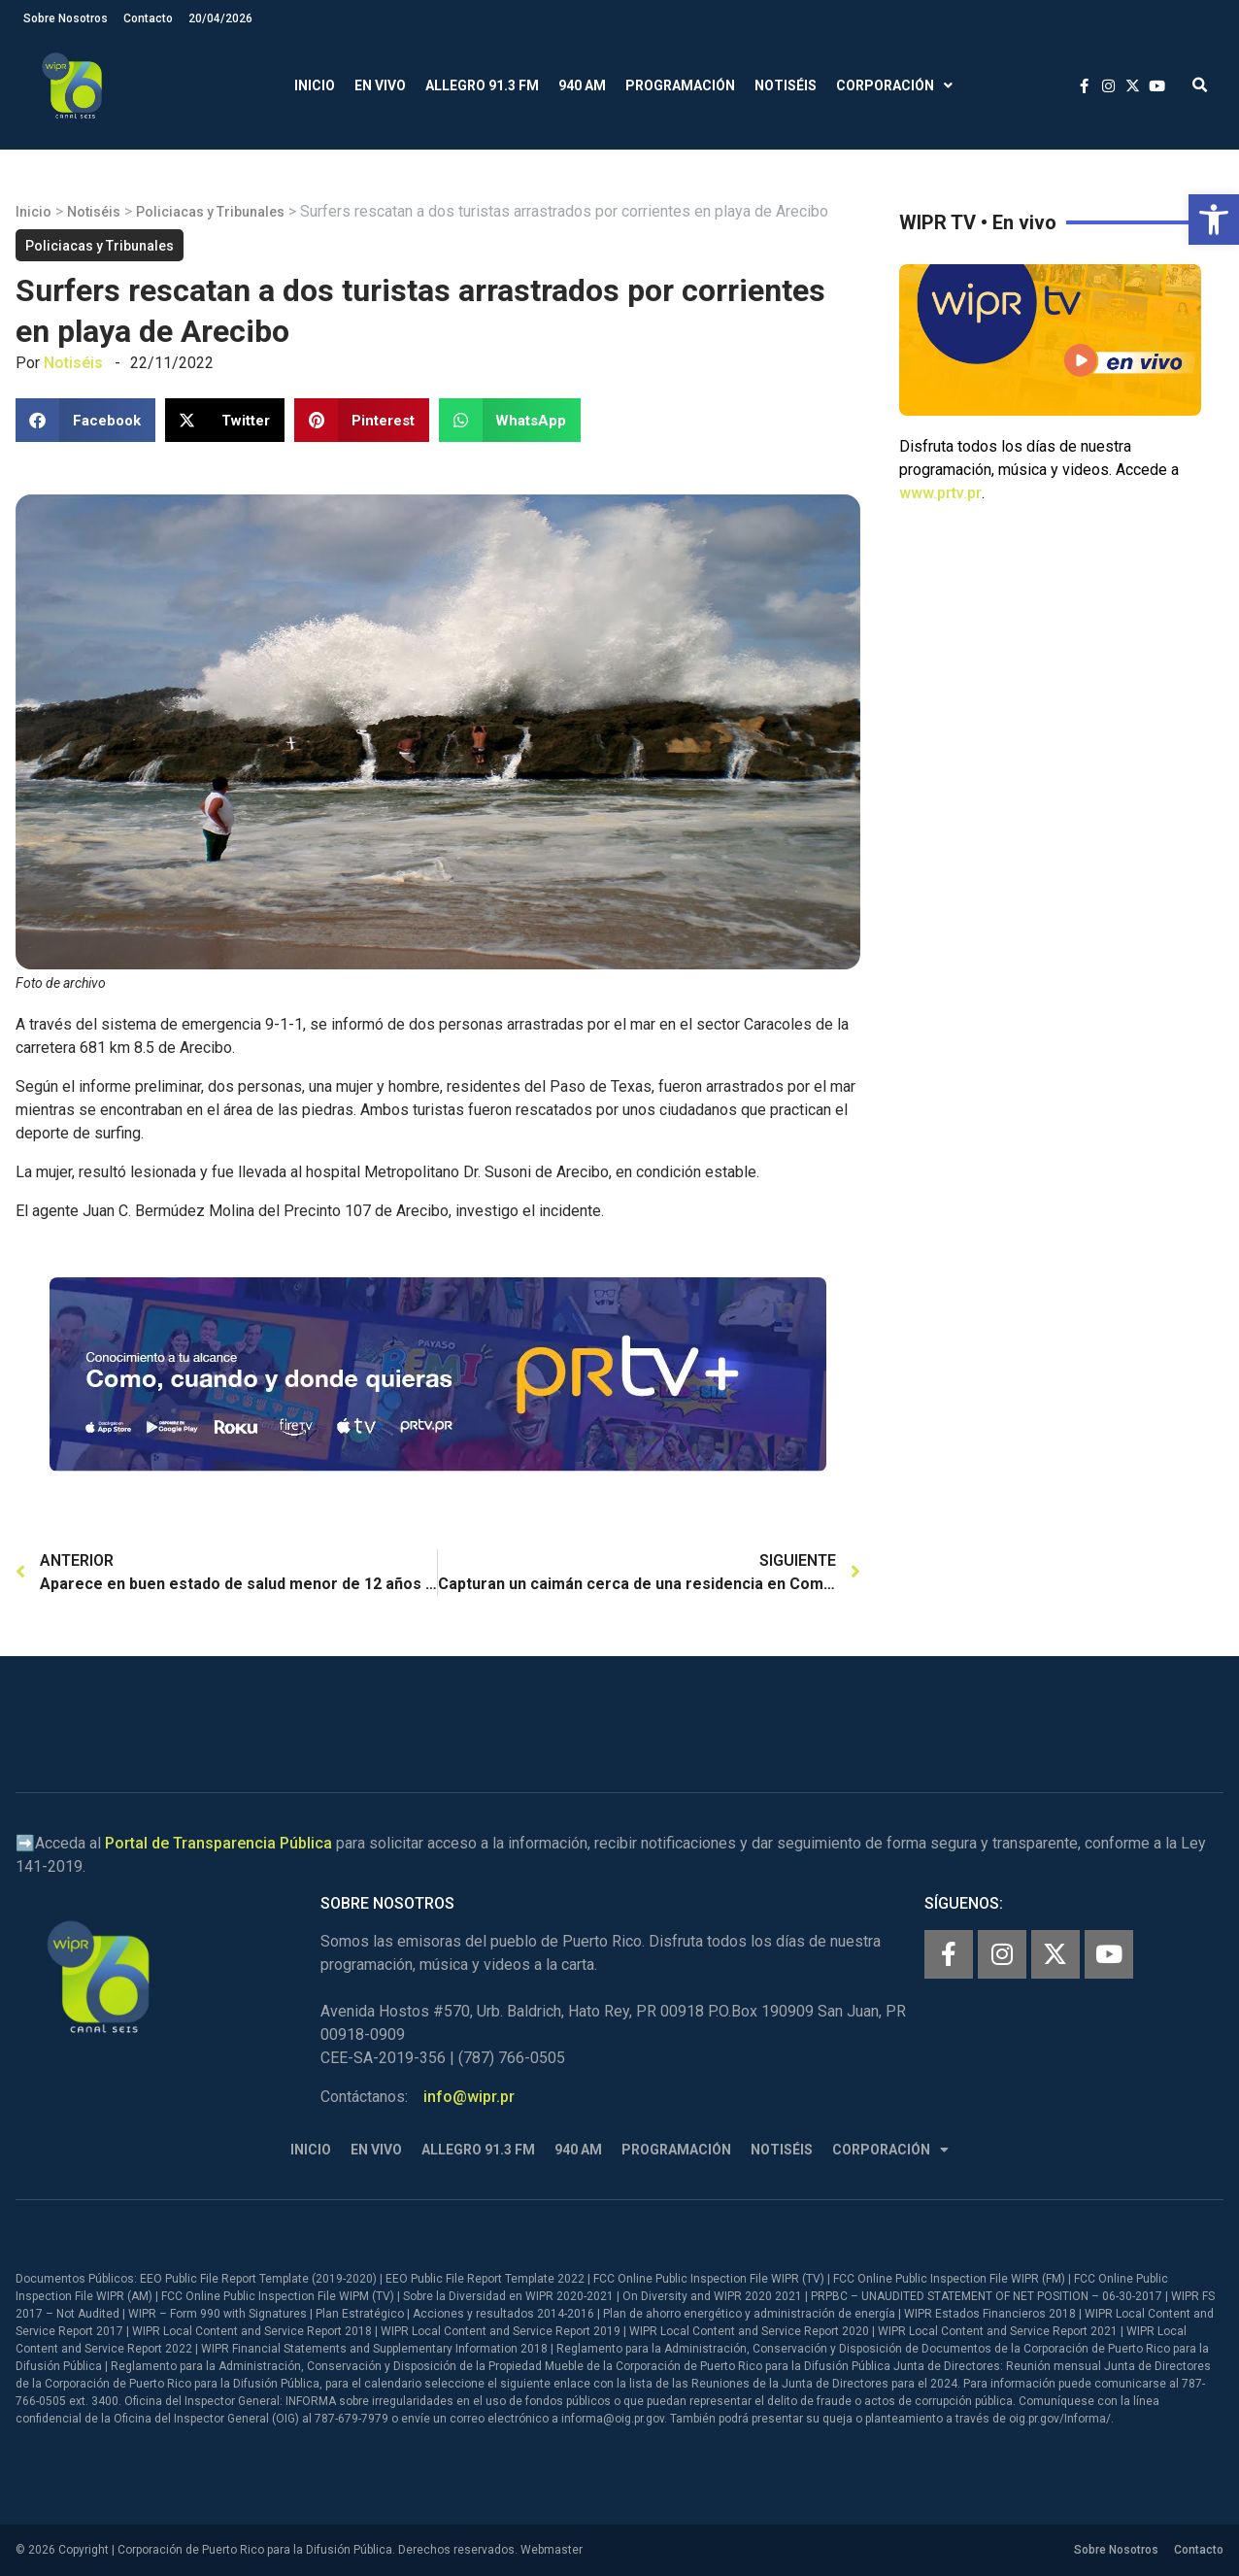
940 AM (582, 85)
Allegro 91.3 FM (482, 85)
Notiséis (785, 85)
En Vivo (380, 85)
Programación (680, 85)
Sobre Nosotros (65, 18)
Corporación (894, 86)
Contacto (148, 18)
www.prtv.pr (940, 493)
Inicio (314, 85)
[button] (1214, 219)
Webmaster (551, 2550)
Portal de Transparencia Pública (218, 1843)
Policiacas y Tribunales (210, 212)
